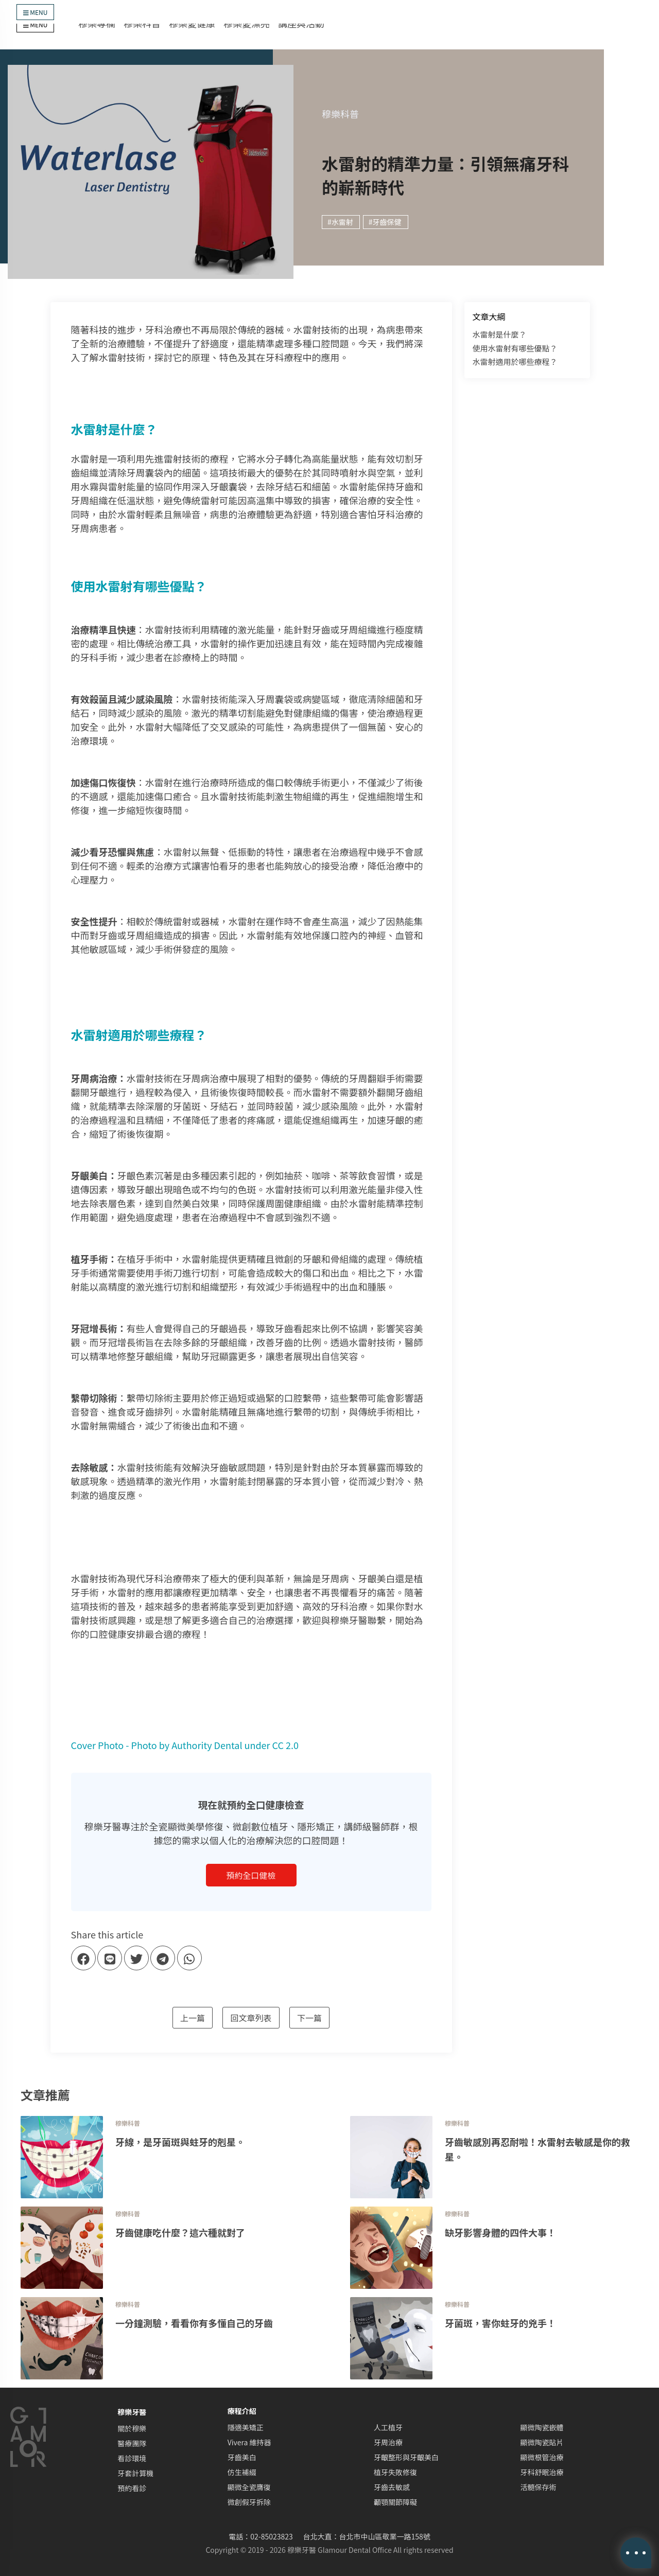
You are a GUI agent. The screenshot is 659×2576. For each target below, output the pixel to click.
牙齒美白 (242, 2457)
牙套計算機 (135, 2473)
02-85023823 (271, 2536)
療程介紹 (242, 2411)
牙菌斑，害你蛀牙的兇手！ (500, 2323)
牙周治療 (388, 2442)
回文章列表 (250, 2018)
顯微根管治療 (542, 2457)
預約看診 (131, 2488)
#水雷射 (340, 222)
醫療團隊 (131, 2443)
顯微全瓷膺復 (249, 2487)
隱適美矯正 (246, 2427)
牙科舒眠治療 (542, 2472)
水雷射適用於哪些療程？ (515, 361)
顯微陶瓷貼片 (542, 2442)
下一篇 (309, 2018)
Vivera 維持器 (249, 2442)
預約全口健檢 (250, 1875)
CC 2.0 (285, 1745)
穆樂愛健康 (192, 23)
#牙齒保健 (385, 222)
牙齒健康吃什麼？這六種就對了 (180, 2232)
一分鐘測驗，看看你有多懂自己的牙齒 (194, 2323)
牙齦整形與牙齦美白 (406, 2457)
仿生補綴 (242, 2472)
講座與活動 (301, 23)
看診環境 (131, 2458)
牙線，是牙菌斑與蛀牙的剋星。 (180, 2141)
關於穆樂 (131, 2428)
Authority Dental (206, 1745)
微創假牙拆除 (249, 2502)
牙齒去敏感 (392, 2487)
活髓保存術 (539, 2487)
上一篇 (192, 2018)
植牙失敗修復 (395, 2472)
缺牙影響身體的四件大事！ (500, 2232)
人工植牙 (388, 2427)
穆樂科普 (142, 23)
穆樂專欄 (96, 23)
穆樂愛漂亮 (246, 23)
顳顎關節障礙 (395, 2502)
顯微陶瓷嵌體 (542, 2427)
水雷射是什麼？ (500, 334)
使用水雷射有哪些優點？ (515, 348)
